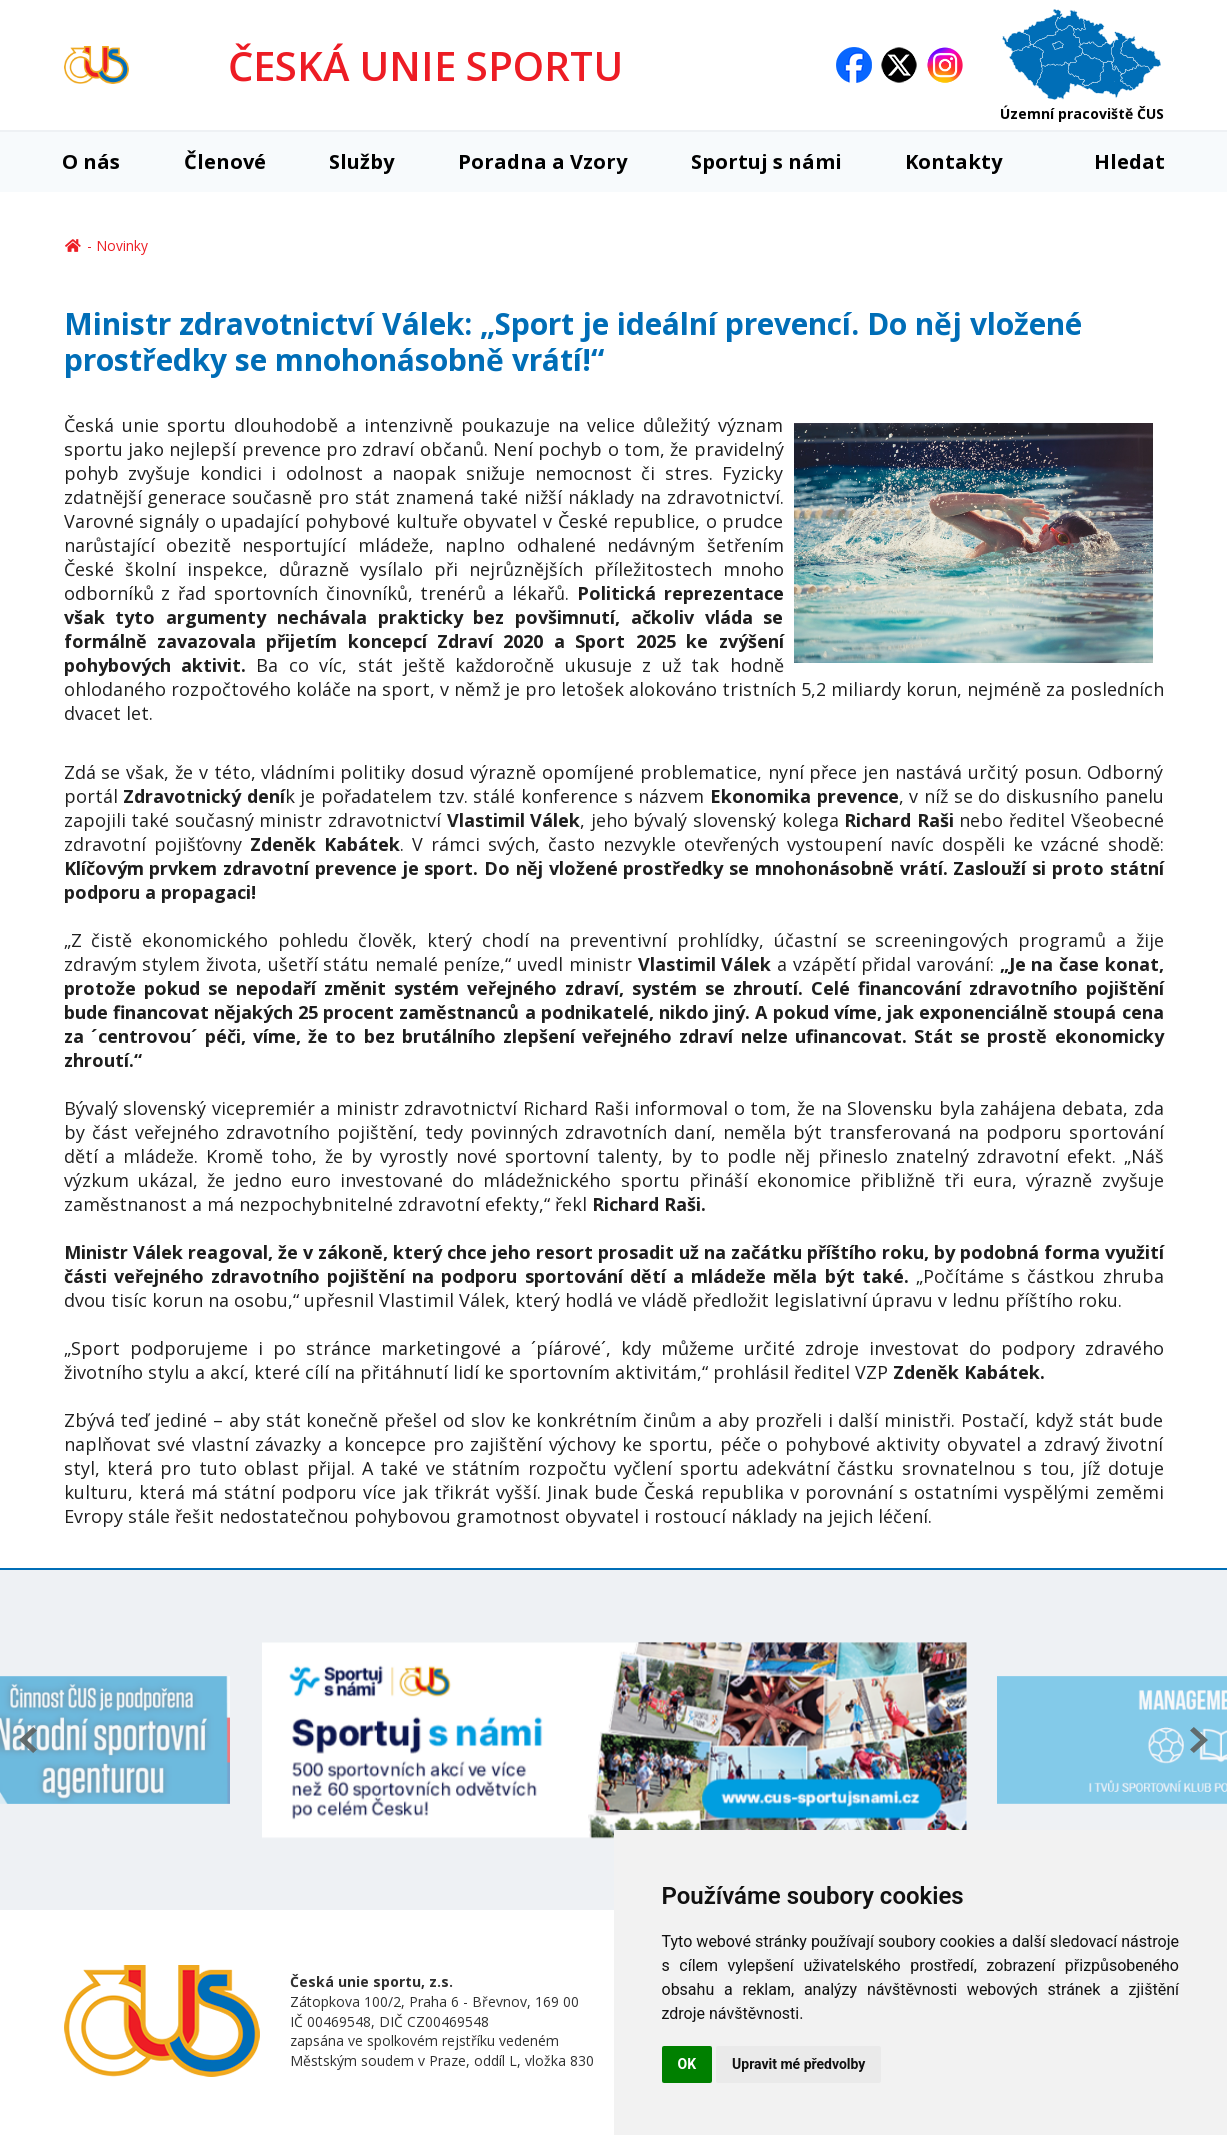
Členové (225, 161)
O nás (91, 161)
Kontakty (953, 161)
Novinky (122, 245)
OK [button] (687, 2064)
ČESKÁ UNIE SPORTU (425, 65)
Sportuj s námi (766, 161)
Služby (361, 161)
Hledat (1115, 161)
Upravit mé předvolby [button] (798, 2064)
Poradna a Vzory (542, 161)
